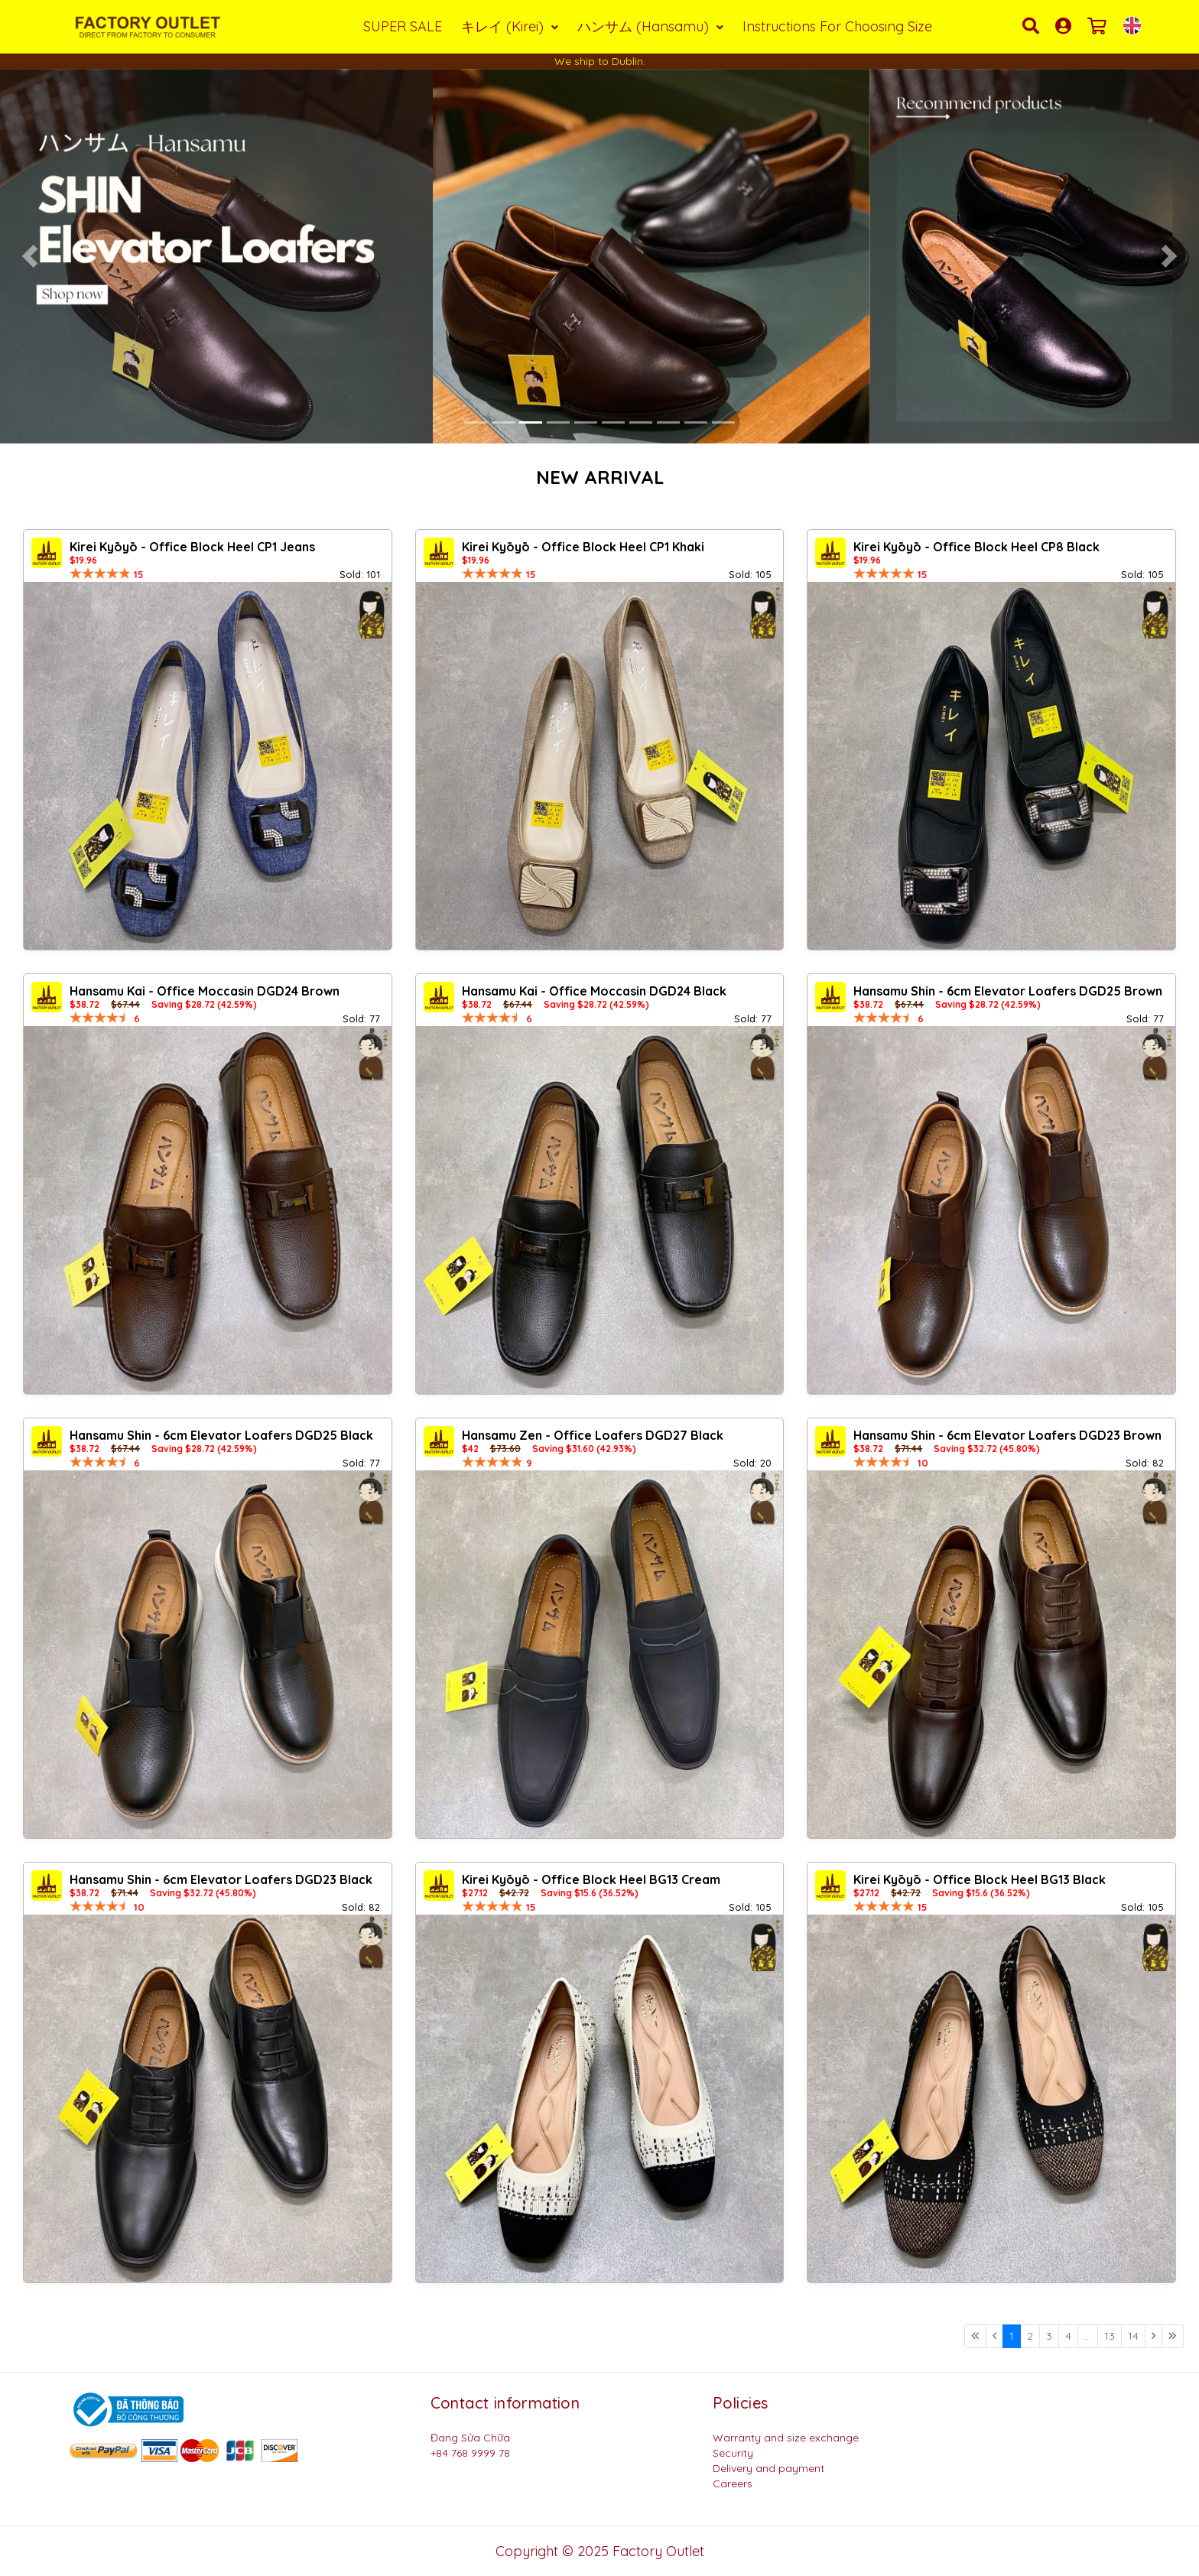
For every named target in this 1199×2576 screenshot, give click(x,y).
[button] (30, 256)
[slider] (100, 573)
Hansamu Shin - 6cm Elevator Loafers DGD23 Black (221, 1879)
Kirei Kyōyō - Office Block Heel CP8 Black (976, 546)
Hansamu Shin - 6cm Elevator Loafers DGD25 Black (221, 1435)
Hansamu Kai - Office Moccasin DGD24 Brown (205, 991)
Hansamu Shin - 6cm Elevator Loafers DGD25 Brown (1007, 991)
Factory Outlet (658, 2551)
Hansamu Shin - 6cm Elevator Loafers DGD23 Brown (1007, 1435)
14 (1133, 2336)
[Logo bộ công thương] (126, 2408)
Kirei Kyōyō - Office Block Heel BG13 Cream (591, 1879)
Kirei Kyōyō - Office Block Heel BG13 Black (979, 1879)
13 (1109, 2336)
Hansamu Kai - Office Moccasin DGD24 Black (594, 991)
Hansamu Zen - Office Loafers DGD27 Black (592, 1435)
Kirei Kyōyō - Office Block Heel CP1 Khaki (583, 546)
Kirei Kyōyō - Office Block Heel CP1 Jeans (192, 546)
